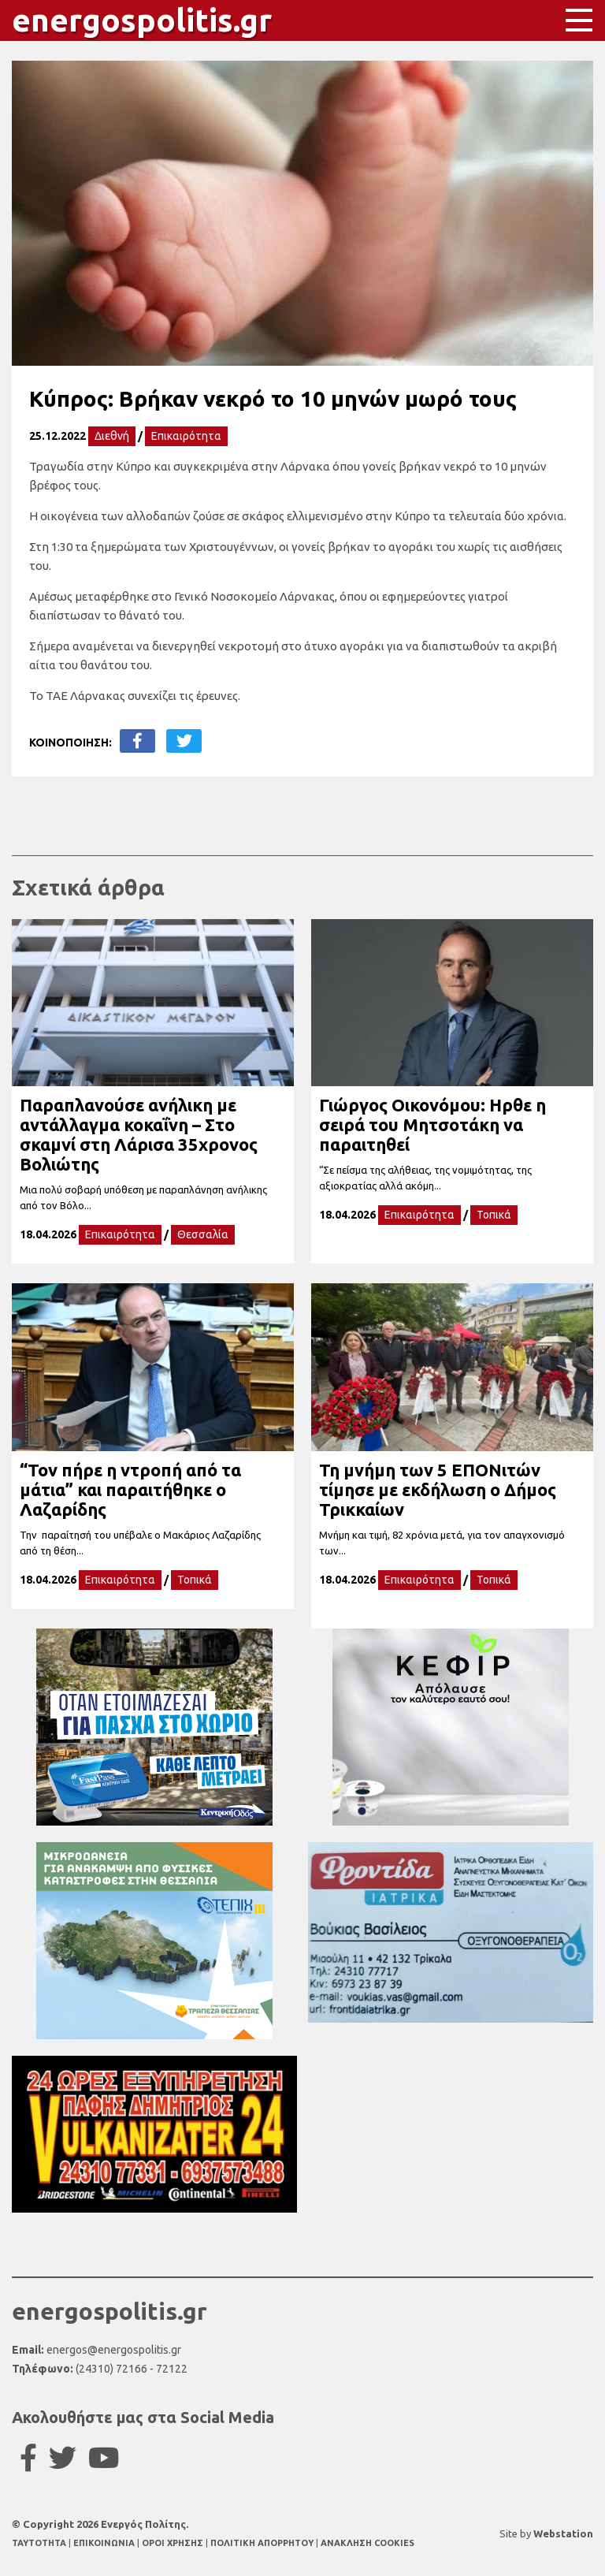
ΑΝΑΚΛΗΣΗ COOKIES (367, 2543)
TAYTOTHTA (40, 2543)
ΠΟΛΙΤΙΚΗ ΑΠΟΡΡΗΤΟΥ (262, 2543)
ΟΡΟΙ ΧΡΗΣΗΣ (174, 2543)
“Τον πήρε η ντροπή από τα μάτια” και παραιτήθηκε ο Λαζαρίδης (130, 1489)
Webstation (563, 2533)
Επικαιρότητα (186, 436)
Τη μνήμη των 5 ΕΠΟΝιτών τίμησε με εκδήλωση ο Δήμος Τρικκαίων (437, 1489)
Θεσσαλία (202, 1234)
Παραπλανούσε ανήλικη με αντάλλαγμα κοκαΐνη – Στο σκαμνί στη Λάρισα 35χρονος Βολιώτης (139, 1134)
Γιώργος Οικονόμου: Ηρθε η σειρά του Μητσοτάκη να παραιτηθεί (432, 1124)
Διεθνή (112, 436)
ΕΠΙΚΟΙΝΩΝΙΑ (105, 2543)
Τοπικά (494, 1214)
